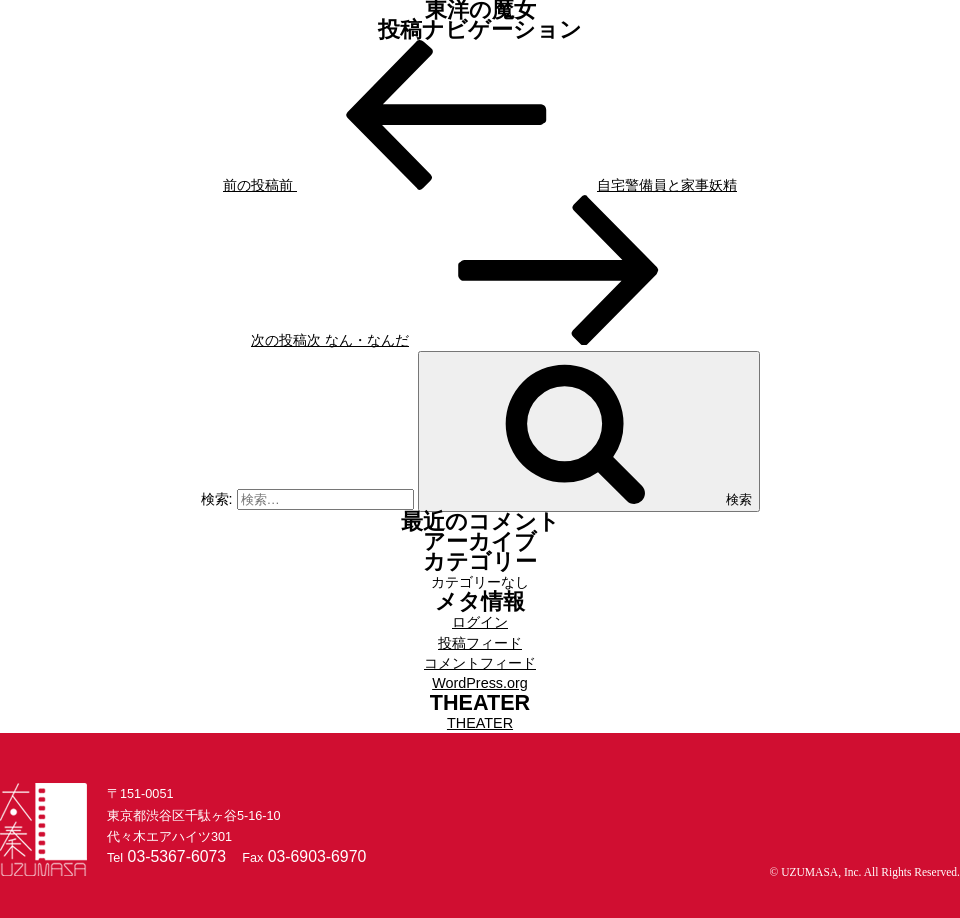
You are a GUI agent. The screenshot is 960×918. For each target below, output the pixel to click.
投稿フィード (480, 643)
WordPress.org (480, 683)
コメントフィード (480, 663)
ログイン (480, 622)
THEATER (480, 723)
